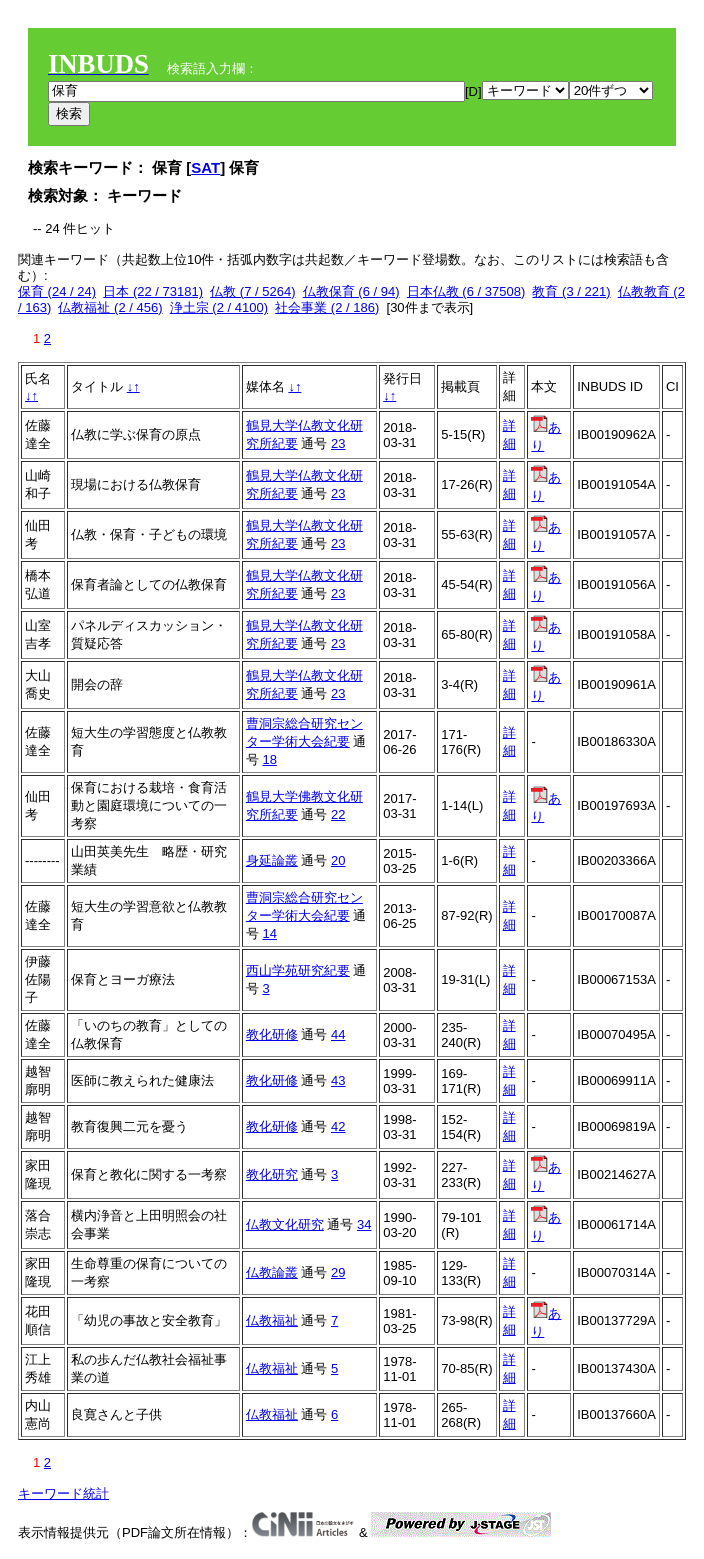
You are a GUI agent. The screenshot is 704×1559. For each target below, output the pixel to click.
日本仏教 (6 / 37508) (466, 291)
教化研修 (272, 1034)
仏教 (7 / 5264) (252, 291)
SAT (205, 167)
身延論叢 (272, 860)
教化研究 (272, 1174)
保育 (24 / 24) (57, 291)
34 (364, 1224)
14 (269, 933)
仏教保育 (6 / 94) (351, 291)
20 (338, 860)
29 (338, 1272)
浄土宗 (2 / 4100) (219, 307)
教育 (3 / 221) (571, 291)
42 (338, 1126)
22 (338, 814)
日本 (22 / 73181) (153, 291)
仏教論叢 (272, 1272)
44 (338, 1034)
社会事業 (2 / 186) (327, 307)
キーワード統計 (63, 1493)
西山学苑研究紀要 (298, 970)
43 (338, 1080)
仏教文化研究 (285, 1224)
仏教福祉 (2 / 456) (110, 307)
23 (338, 443)
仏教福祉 (272, 1320)
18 (269, 759)
